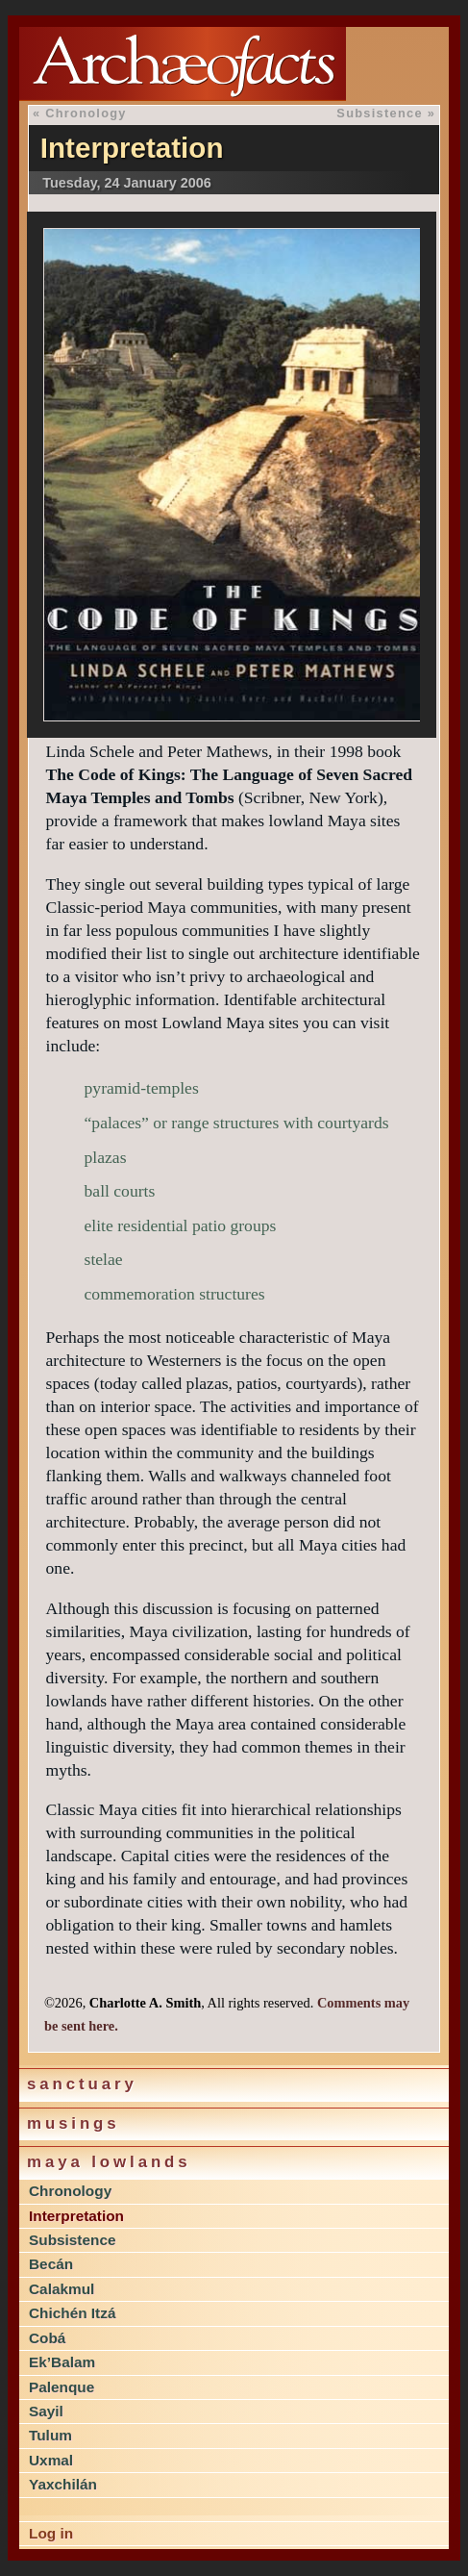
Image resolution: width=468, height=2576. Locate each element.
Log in (51, 2533)
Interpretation (76, 2216)
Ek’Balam (62, 2362)
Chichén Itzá (72, 2313)
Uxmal (51, 2460)
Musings (73, 2123)
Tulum (50, 2435)
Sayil (46, 2411)
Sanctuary (82, 2084)
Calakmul (61, 2289)
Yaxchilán (63, 2484)
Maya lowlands (109, 2162)
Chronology (70, 2191)
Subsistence (72, 2240)
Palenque (61, 2387)
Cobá (47, 2338)
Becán (51, 2264)
